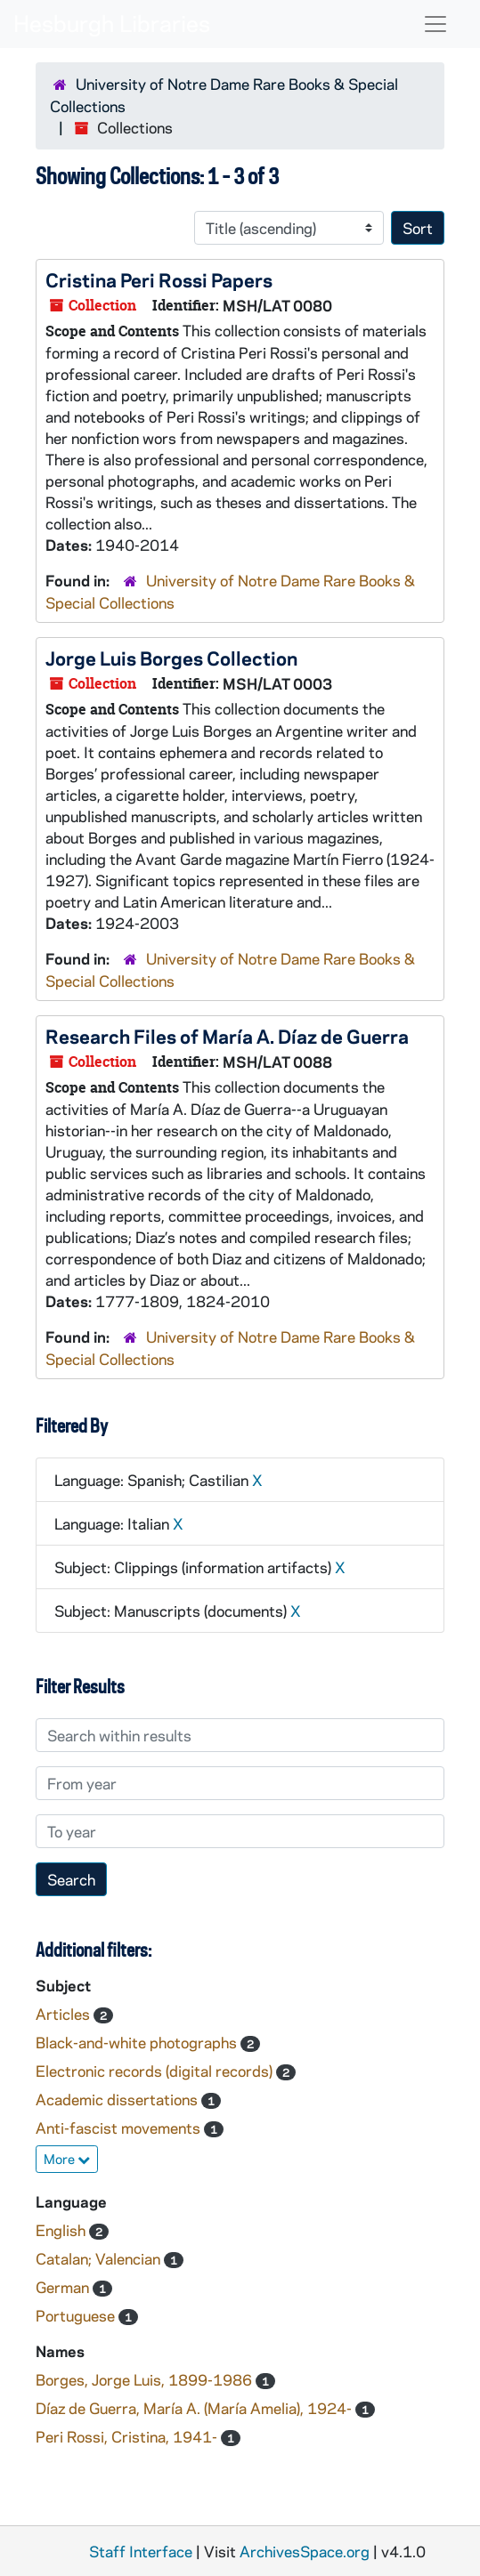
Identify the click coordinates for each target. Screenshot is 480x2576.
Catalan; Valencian (100, 2258)
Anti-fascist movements (120, 2127)
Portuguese (77, 2315)
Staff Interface (140, 2551)
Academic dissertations (118, 2099)
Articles (65, 2013)
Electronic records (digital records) (156, 2070)
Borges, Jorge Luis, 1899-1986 (146, 2379)
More (67, 2159)
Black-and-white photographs (138, 2042)
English (62, 2230)
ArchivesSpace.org (305, 2551)
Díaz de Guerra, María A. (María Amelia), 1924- (195, 2408)
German (64, 2287)
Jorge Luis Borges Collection (171, 657)
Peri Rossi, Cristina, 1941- (128, 2436)
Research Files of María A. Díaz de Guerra (227, 1035)
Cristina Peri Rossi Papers (159, 279)
